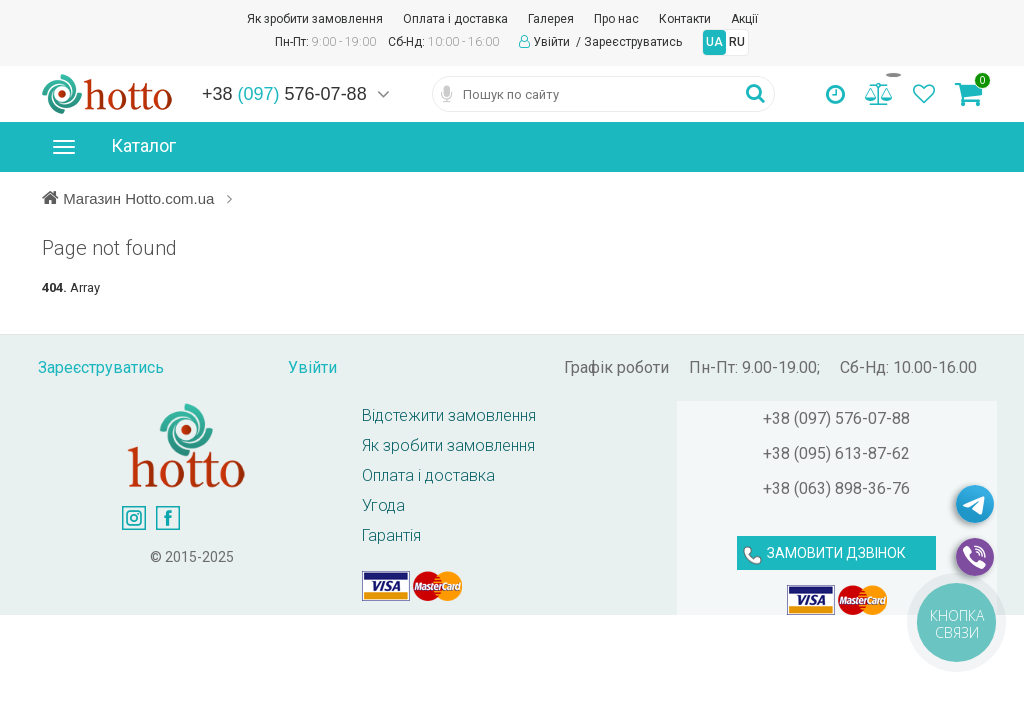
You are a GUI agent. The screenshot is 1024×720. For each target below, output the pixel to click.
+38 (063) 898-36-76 (836, 488)
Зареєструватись (633, 42)
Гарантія (391, 535)
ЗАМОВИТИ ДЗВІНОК (836, 553)
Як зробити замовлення (315, 19)
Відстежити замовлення (449, 415)
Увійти (553, 42)
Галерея (551, 19)
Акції (744, 19)
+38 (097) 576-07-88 (836, 418)
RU (737, 42)
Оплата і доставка (455, 19)
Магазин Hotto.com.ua (141, 198)
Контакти (685, 19)
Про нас (616, 19)
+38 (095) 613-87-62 (836, 453)
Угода (383, 505)
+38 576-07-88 (284, 94)
